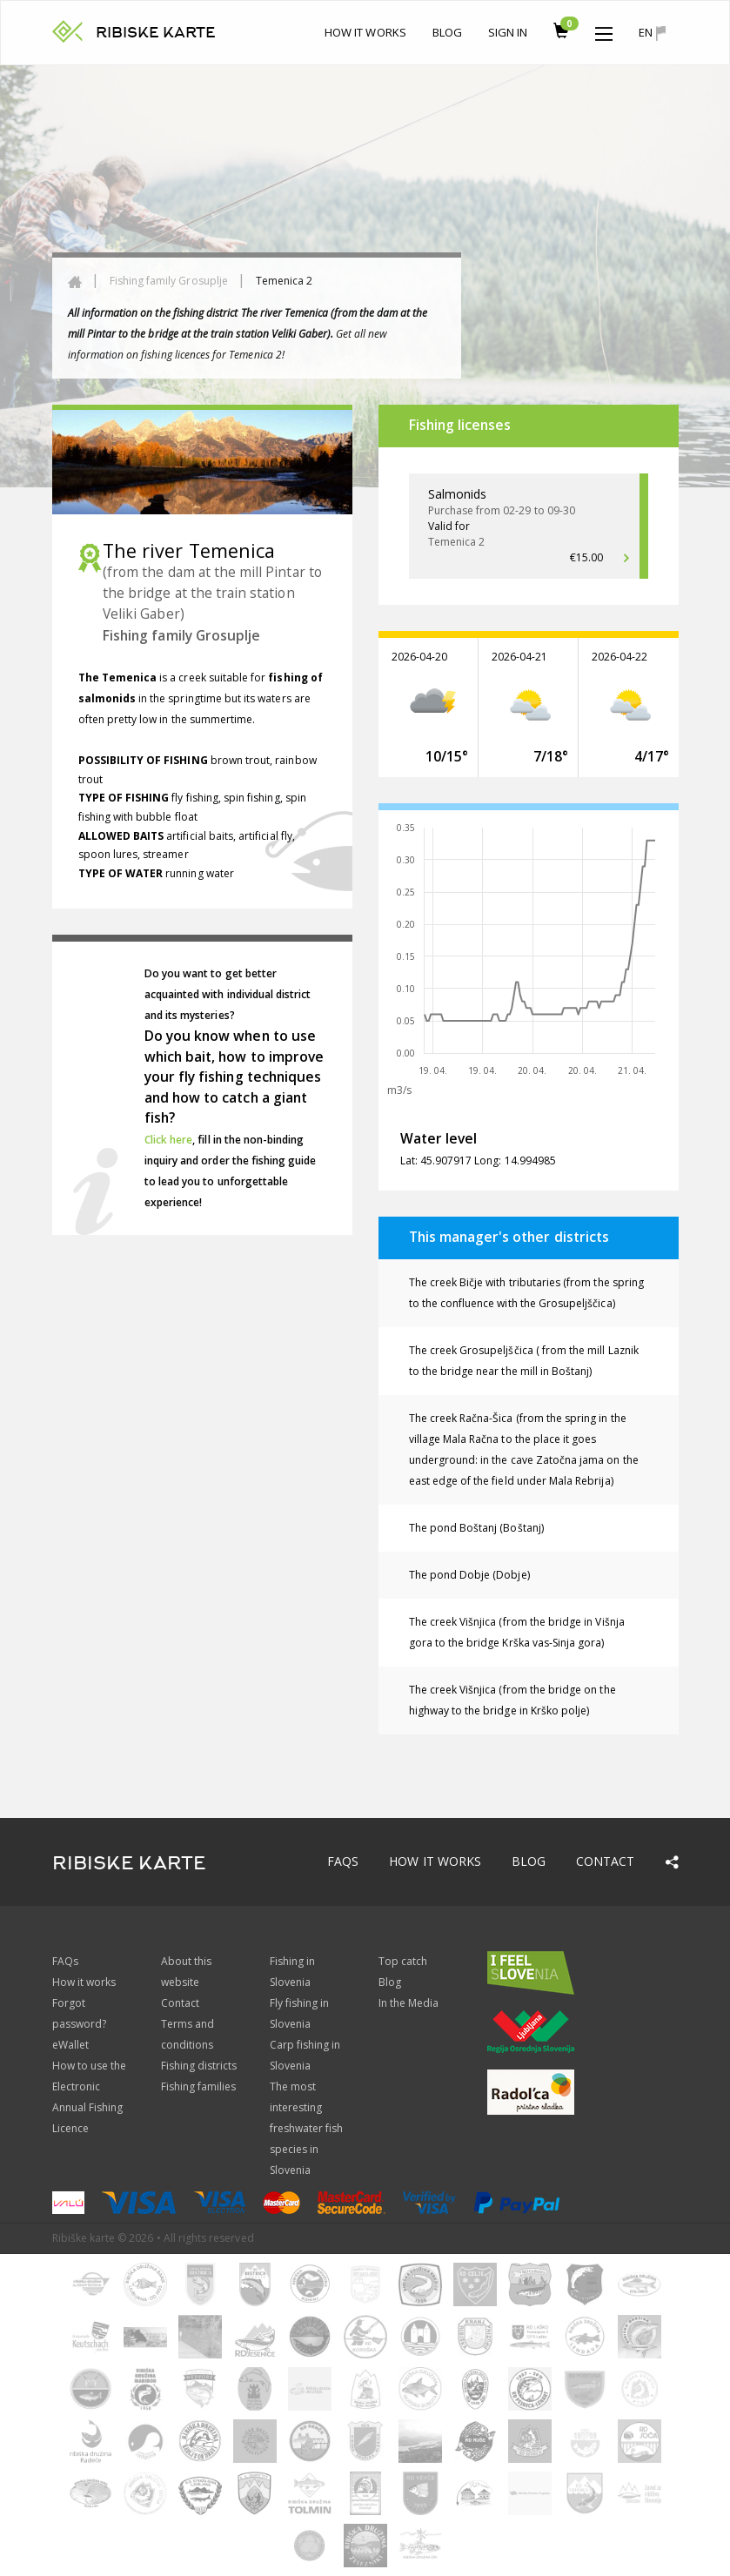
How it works (365, 32)
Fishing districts (199, 2065)
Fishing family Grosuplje (169, 280)
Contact (605, 1861)
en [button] (652, 32)
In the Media (408, 2003)
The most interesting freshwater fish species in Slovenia (307, 2128)
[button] (604, 29)
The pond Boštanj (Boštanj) (476, 1527)
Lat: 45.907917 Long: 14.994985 (478, 1160)
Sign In (507, 32)
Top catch (402, 1961)
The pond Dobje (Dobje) (469, 1574)
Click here (168, 1139)
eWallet (70, 2044)
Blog (447, 32)
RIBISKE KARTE (156, 32)
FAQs (342, 1861)
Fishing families (199, 2086)
